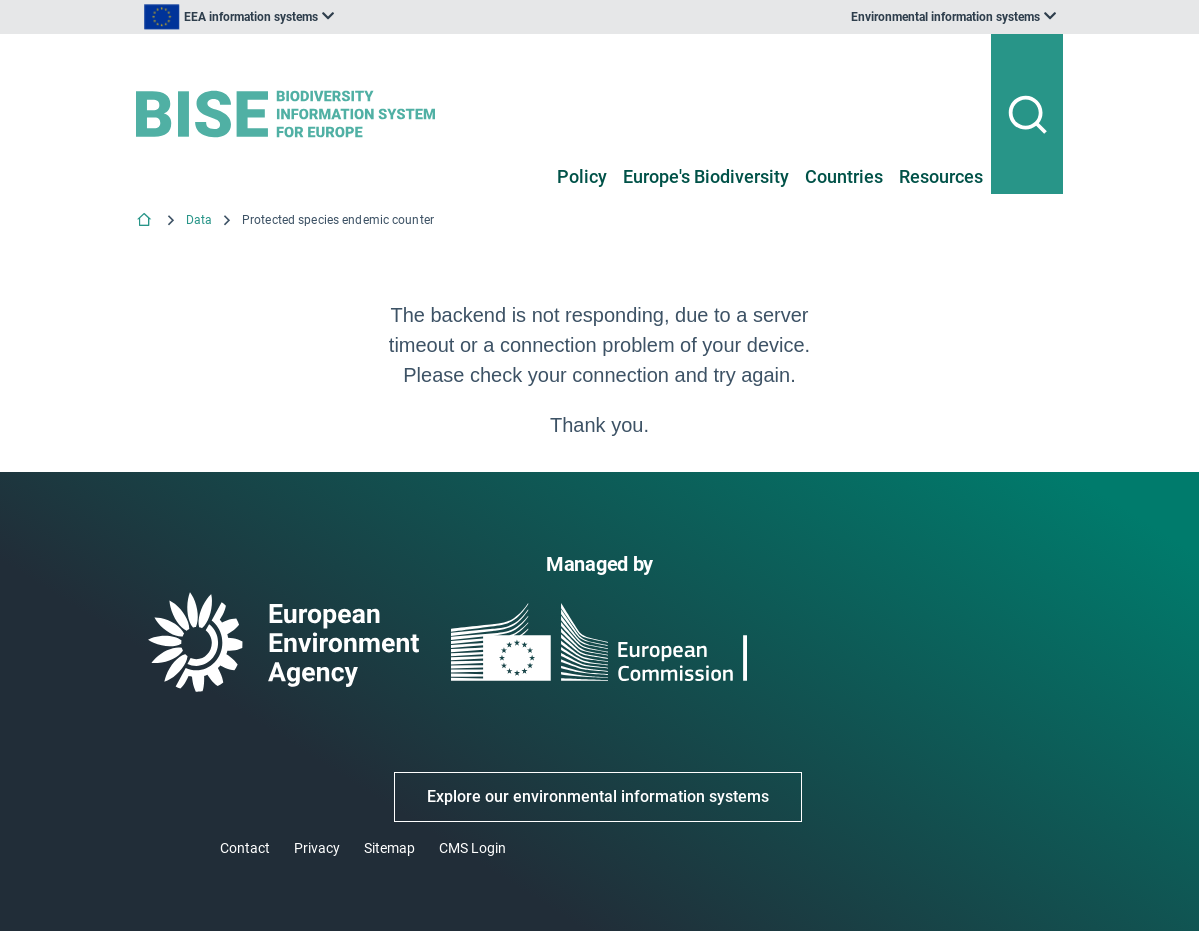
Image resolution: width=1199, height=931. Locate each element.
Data (199, 220)
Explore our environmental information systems (598, 796)
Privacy (317, 848)
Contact (245, 848)
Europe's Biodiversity (706, 176)
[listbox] (338, 17)
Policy (582, 176)
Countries (844, 176)
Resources (941, 176)
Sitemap (389, 848)
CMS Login (472, 848)
